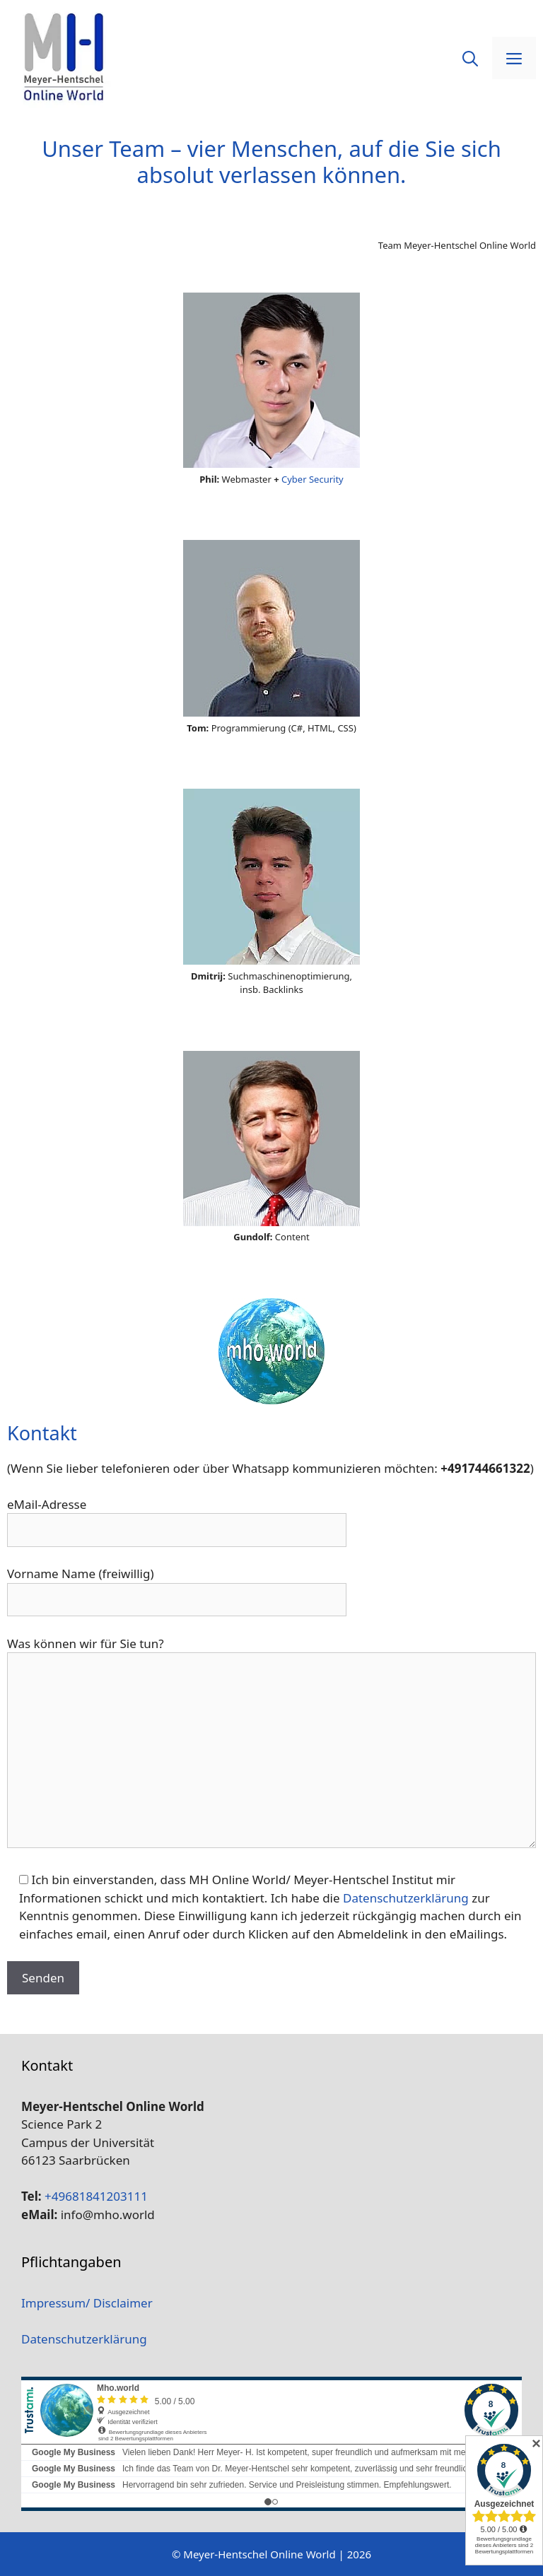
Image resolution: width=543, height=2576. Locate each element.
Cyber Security (312, 479)
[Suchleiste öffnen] (470, 58)
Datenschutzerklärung (406, 1898)
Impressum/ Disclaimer (87, 2303)
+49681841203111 (96, 2196)
